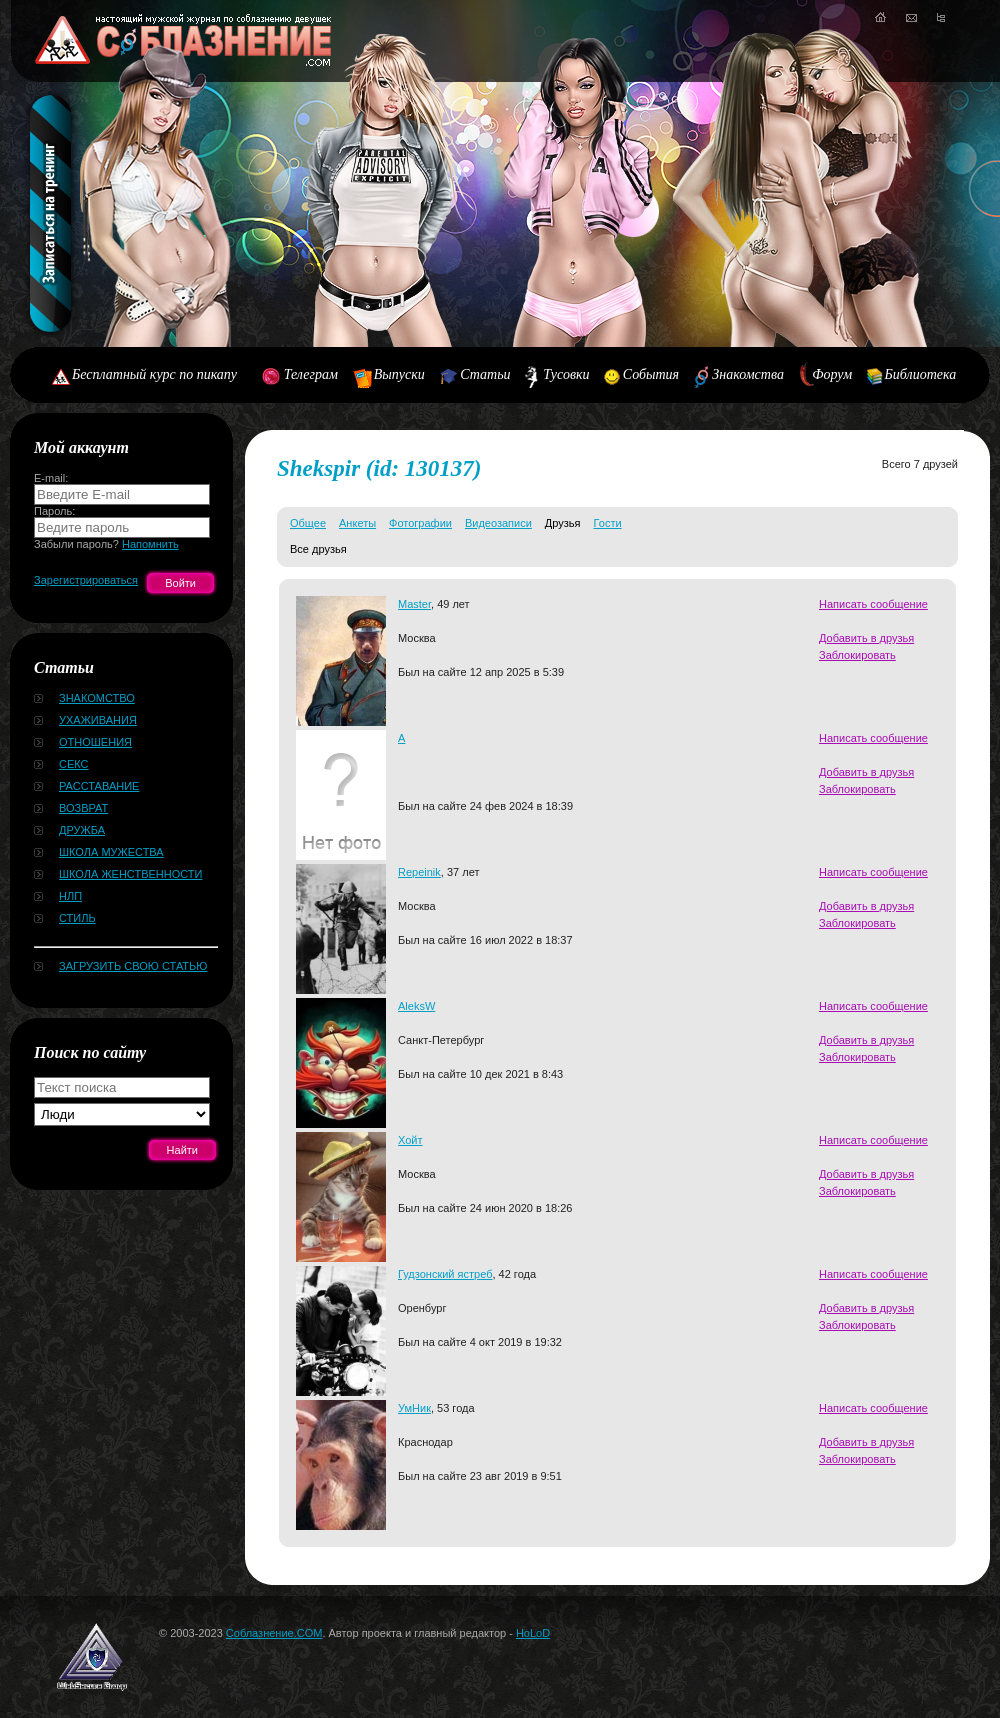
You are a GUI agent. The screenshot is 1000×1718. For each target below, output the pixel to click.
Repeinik (419, 872)
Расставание (99, 786)
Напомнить (150, 544)
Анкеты (357, 523)
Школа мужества (111, 852)
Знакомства (748, 374)
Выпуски (399, 374)
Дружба (82, 830)
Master (414, 604)
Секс (74, 764)
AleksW (416, 1006)
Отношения (95, 742)
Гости (608, 523)
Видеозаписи (498, 523)
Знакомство (97, 698)
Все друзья (318, 549)
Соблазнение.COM (274, 1633)
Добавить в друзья (866, 638)
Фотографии (420, 523)
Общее (308, 523)
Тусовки (566, 374)
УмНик (414, 1408)
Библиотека (921, 374)
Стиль (77, 918)
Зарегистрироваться (86, 580)
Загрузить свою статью (133, 966)
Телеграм (311, 374)
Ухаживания (98, 720)
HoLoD (533, 1633)
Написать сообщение (873, 604)
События (651, 374)
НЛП (70, 896)
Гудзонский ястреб (445, 1274)
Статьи (485, 374)
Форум (832, 374)
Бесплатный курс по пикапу (154, 374)
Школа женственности (130, 874)
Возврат (83, 808)
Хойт (410, 1140)
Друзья (563, 523)
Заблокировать (857, 655)
